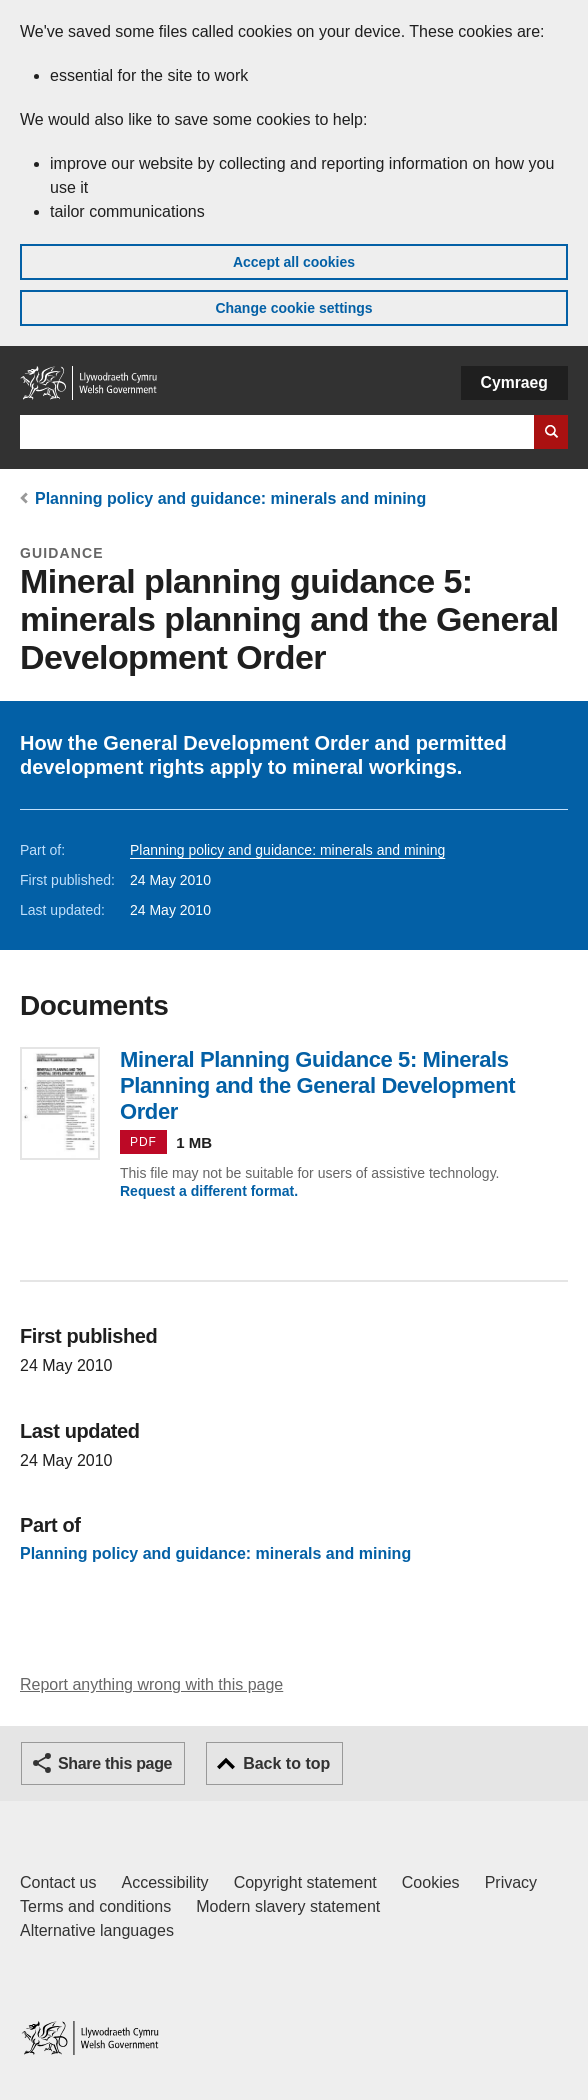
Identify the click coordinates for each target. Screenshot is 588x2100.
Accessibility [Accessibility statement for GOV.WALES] (164, 1882)
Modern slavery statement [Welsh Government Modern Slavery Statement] (288, 1906)
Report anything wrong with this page (151, 1684)
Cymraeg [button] (514, 382)
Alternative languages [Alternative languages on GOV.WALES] (97, 1930)
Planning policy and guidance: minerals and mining (230, 498)
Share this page (115, 1763)
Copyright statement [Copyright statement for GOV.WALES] (305, 1882)
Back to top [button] (286, 1763)
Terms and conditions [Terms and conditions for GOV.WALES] (95, 1906)
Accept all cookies (294, 262)
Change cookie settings (293, 308)
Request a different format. (209, 1191)
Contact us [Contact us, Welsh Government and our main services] (58, 1882)
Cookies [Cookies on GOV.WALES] (431, 1882)
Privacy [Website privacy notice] (511, 1882)
